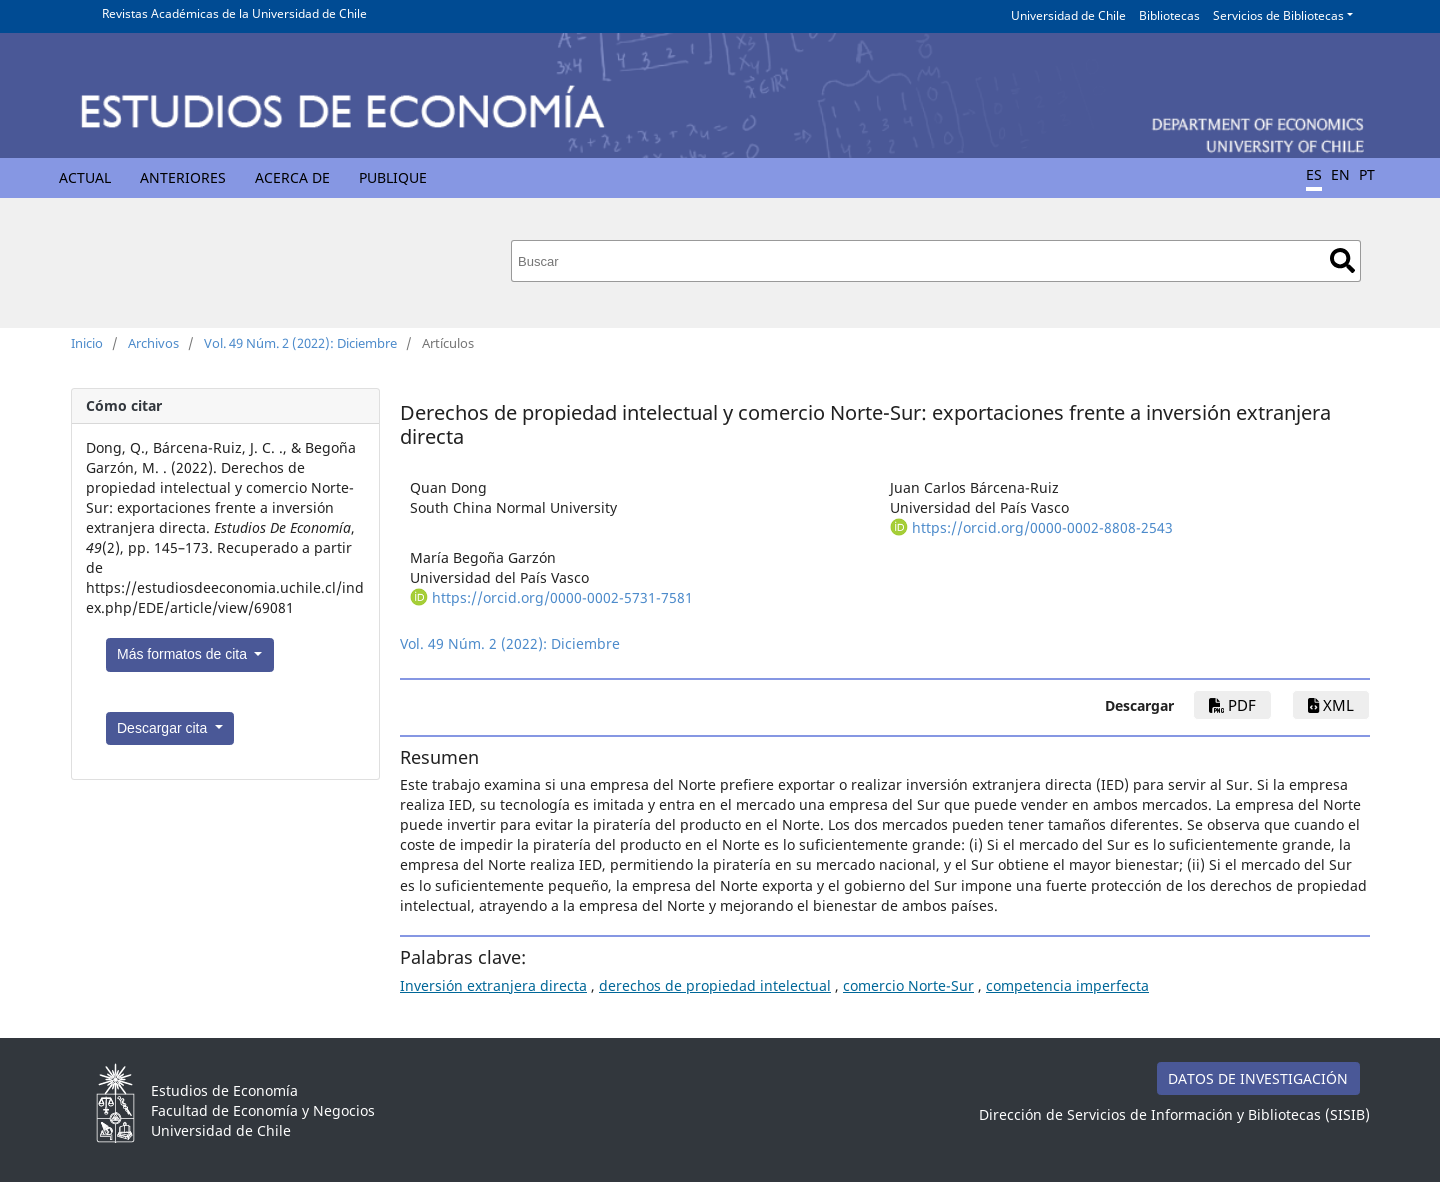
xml (1331, 705)
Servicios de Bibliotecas (1278, 15)
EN (1340, 174)
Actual (85, 177)
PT (1367, 174)
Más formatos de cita (184, 654)
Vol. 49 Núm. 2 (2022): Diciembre (300, 343)
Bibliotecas (1169, 15)
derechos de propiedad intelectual (715, 985)
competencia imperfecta (1067, 985)
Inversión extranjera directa (493, 985)
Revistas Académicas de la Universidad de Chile (234, 13)
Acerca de (292, 177)
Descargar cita (164, 728)
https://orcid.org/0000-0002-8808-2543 (1042, 527)
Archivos (153, 343)
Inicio (87, 343)
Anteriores (183, 177)
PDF (1232, 705)
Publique (393, 177)
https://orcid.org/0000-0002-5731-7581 (562, 597)
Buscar (1342, 260)
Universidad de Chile (1068, 15)
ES (1314, 174)
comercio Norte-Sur (908, 985)
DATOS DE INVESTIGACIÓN (1258, 1078)
